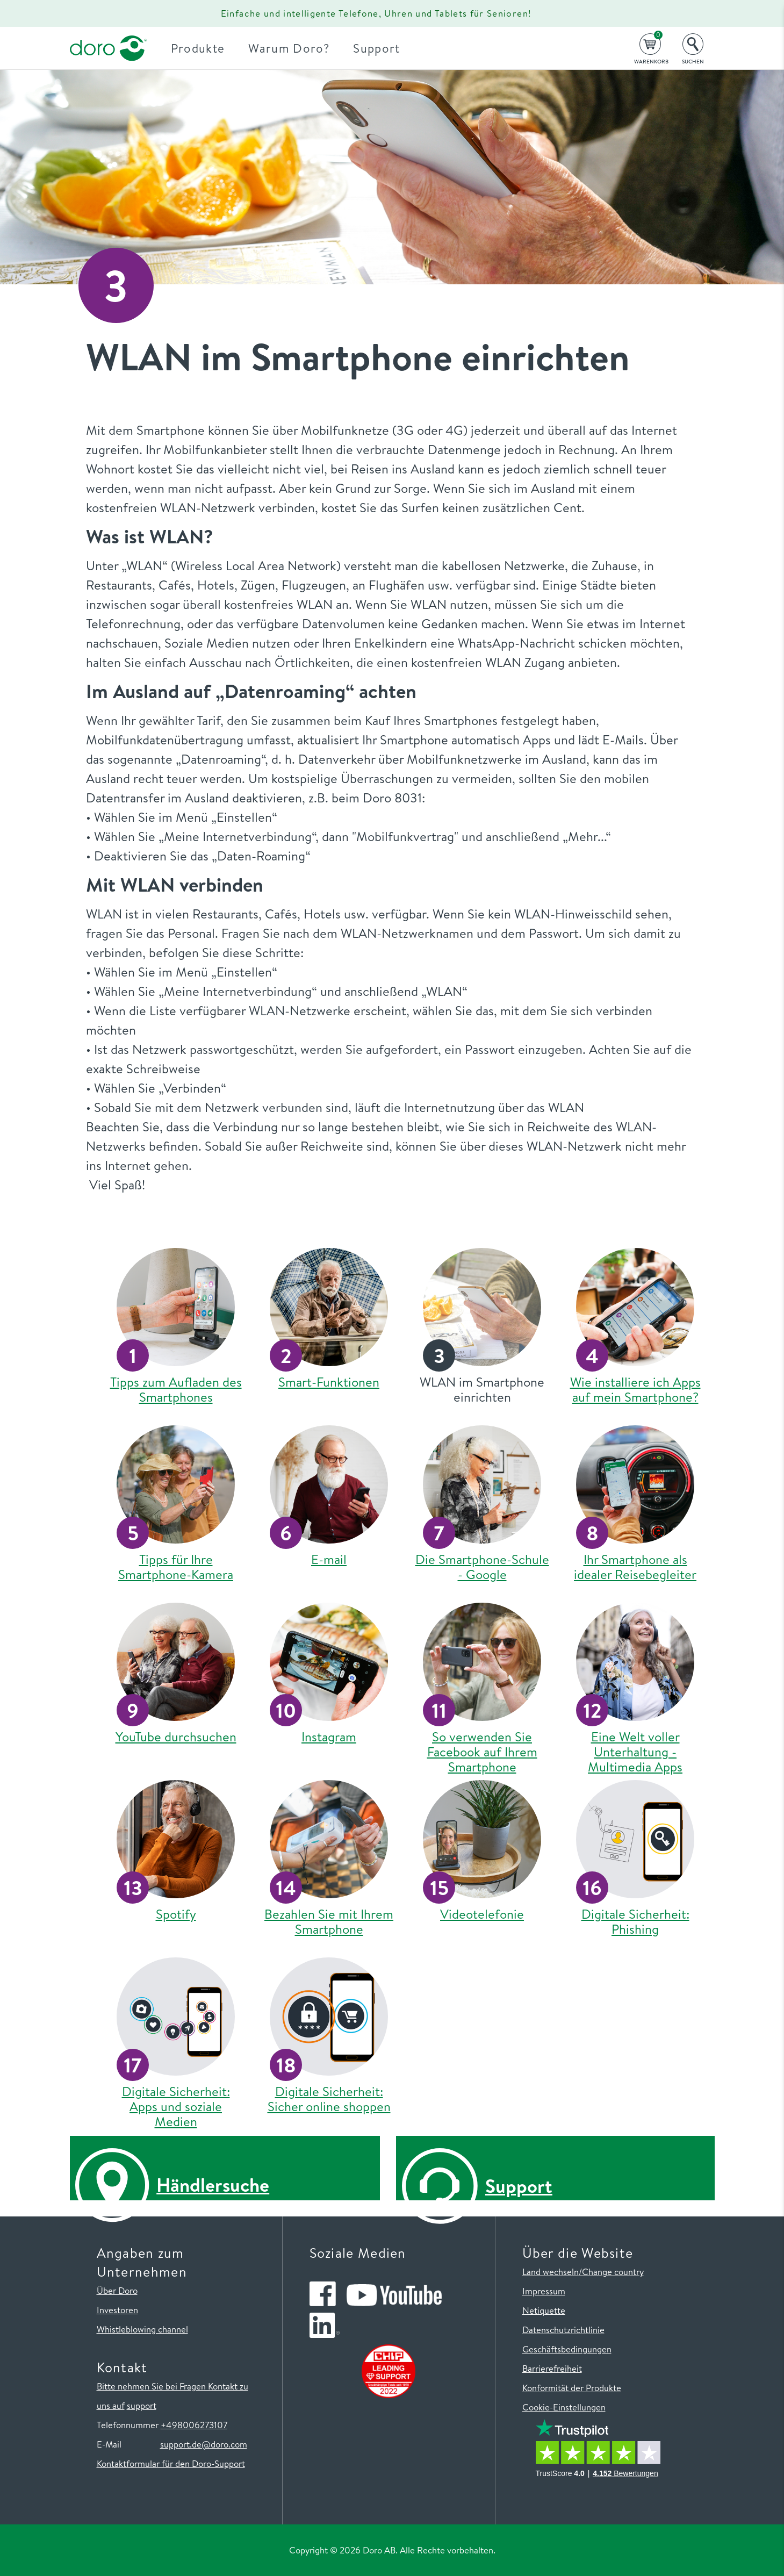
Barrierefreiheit (552, 2368)
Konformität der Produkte (571, 2387)
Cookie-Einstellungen (564, 2407)
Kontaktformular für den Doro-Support (171, 2463)
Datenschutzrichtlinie (563, 2329)
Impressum (543, 2291)
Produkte (204, 48)
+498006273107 (194, 2425)
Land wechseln (550, 2271)
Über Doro (117, 2290)
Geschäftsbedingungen (567, 2349)
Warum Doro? (295, 48)
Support (382, 48)
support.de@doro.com (203, 2444)
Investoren (117, 2310)
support (141, 2405)
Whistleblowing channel (142, 2329)
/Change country (611, 2271)
